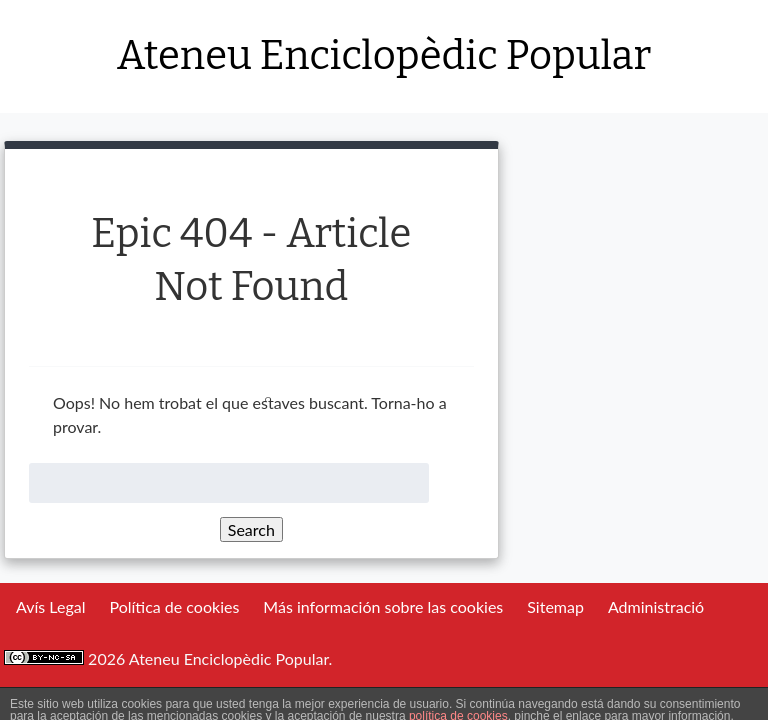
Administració (656, 606)
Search (251, 529)
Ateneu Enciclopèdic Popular (384, 56)
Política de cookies (174, 606)
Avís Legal (50, 606)
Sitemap (555, 606)
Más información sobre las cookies (383, 606)
